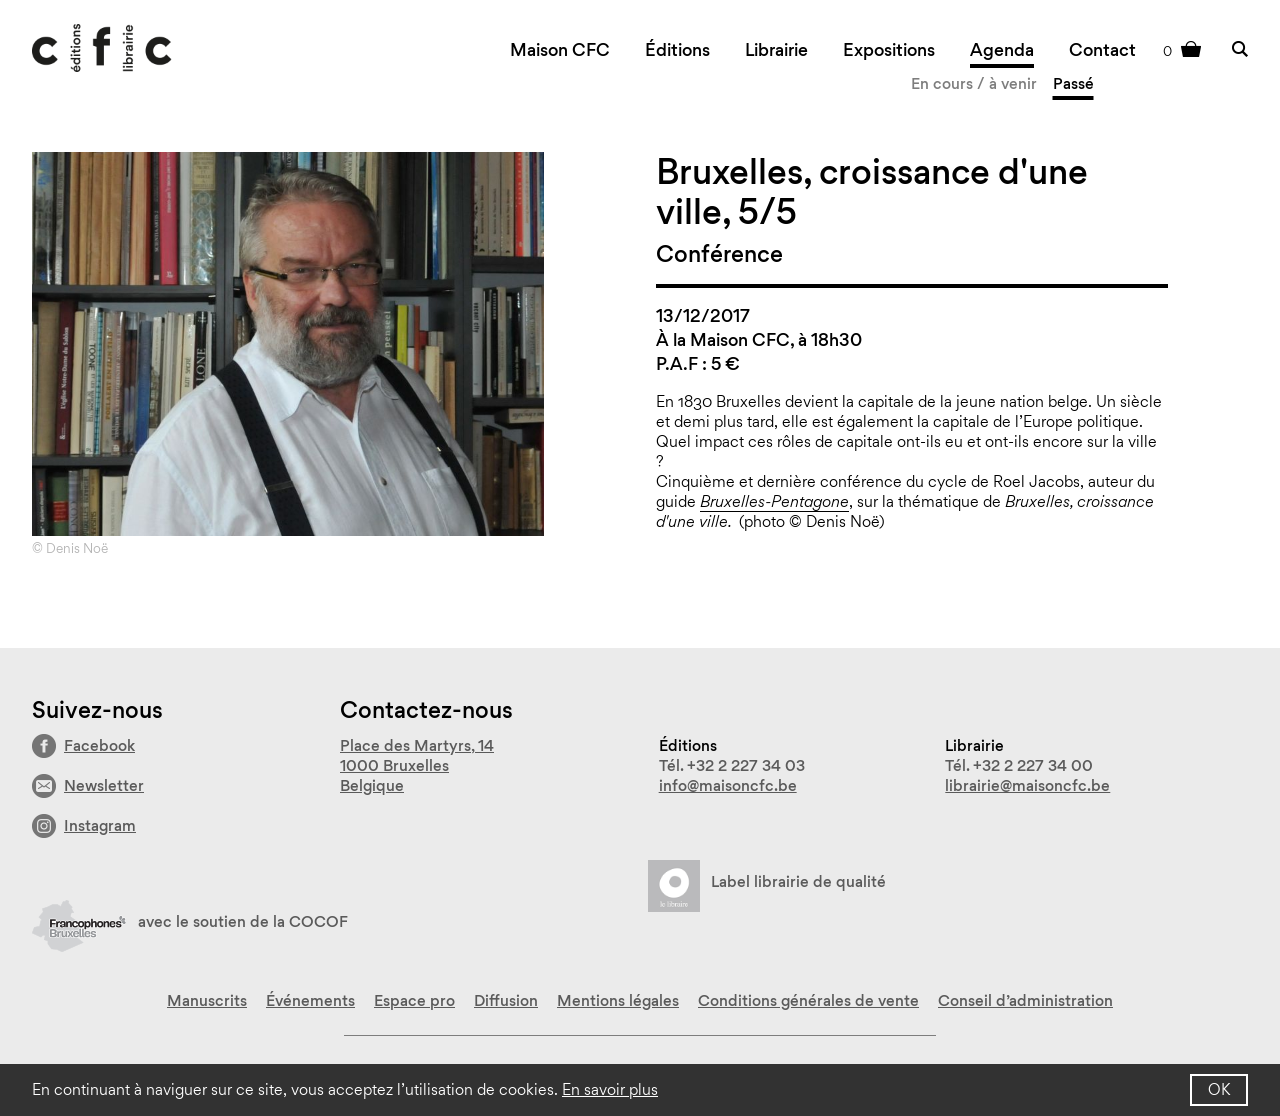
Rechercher (1240, 48)
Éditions (677, 49)
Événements (310, 1000)
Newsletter (104, 785)
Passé (1073, 83)
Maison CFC (560, 49)
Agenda (1002, 49)
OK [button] (1219, 1089)
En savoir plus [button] (610, 1089)
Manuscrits (207, 1000)
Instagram (100, 825)
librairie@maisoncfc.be (1027, 785)
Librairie (776, 49)
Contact (1102, 49)
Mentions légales (618, 1000)
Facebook (99, 745)
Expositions (889, 49)
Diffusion (506, 1000)
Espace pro (414, 1000)
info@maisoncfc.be (728, 785)
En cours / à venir (974, 83)
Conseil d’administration (1025, 1000)
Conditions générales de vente (808, 1000)
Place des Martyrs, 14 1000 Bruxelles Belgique (417, 765)
